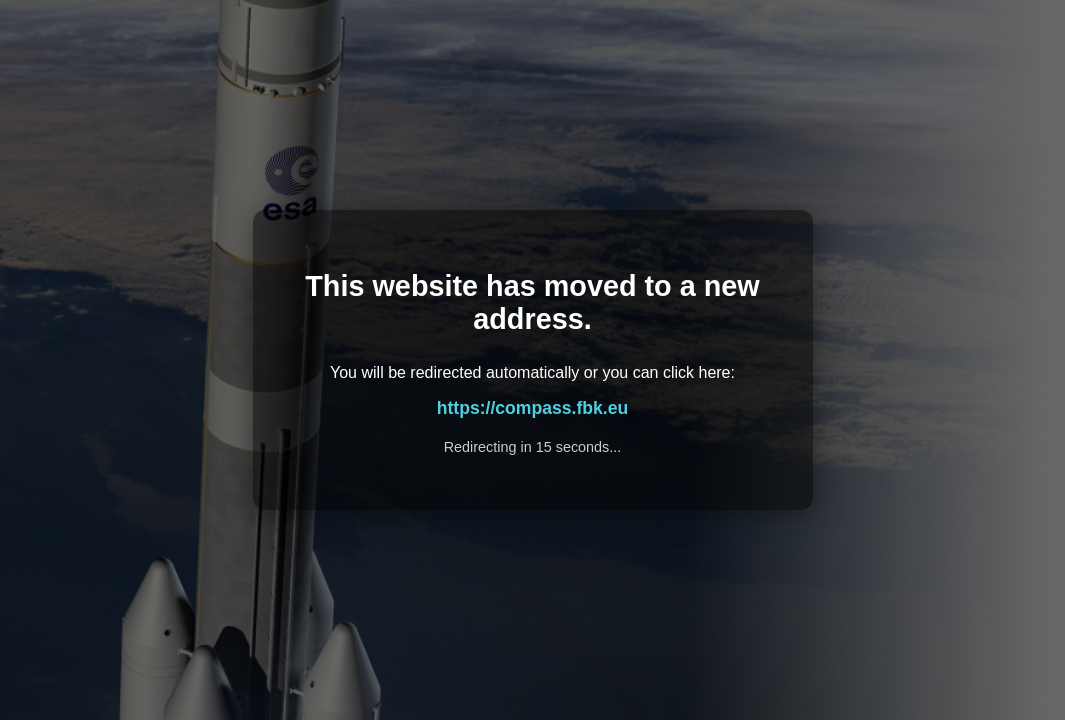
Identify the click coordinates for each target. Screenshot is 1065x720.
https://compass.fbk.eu (533, 408)
